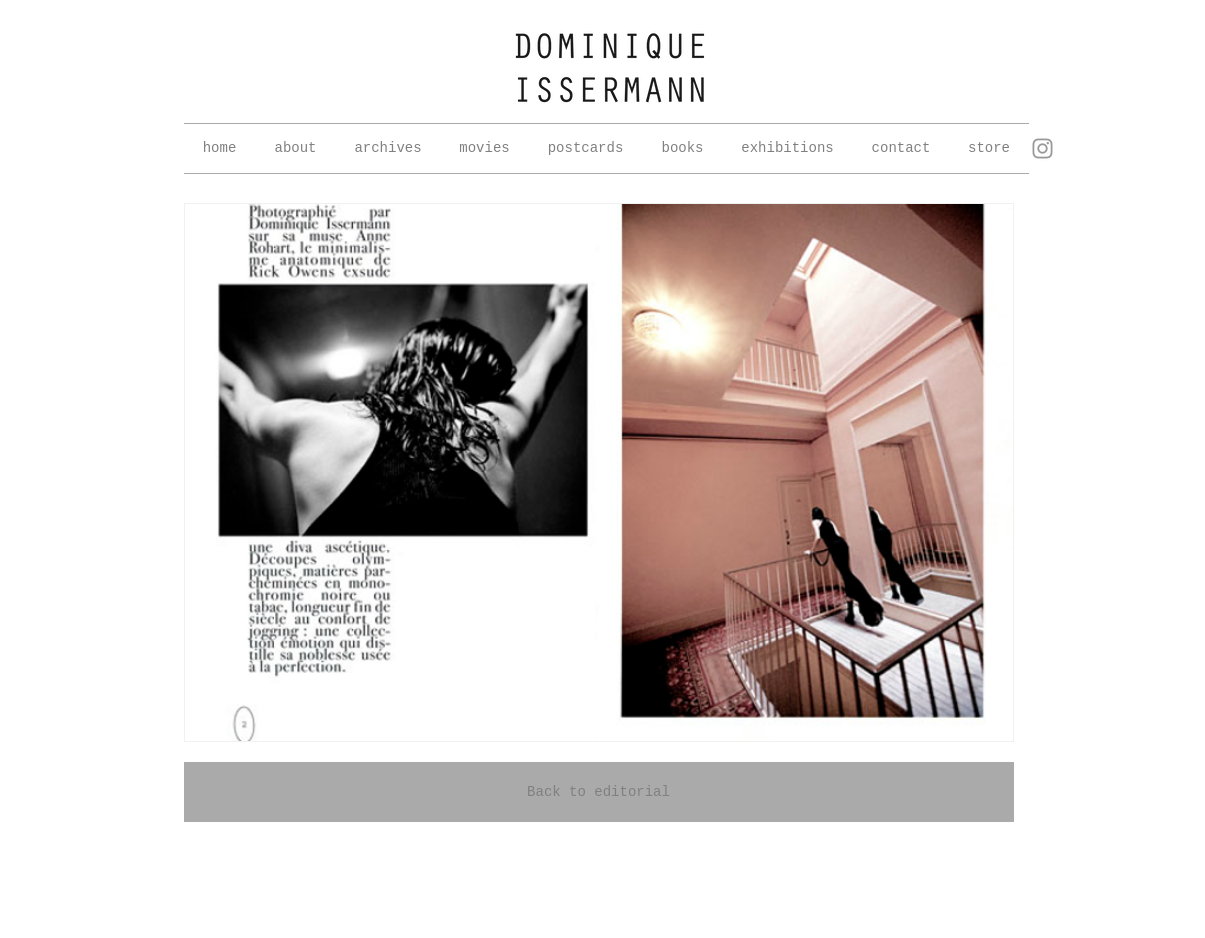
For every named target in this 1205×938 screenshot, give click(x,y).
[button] (388, 148)
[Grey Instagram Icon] (1042, 148)
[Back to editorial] (599, 792)
